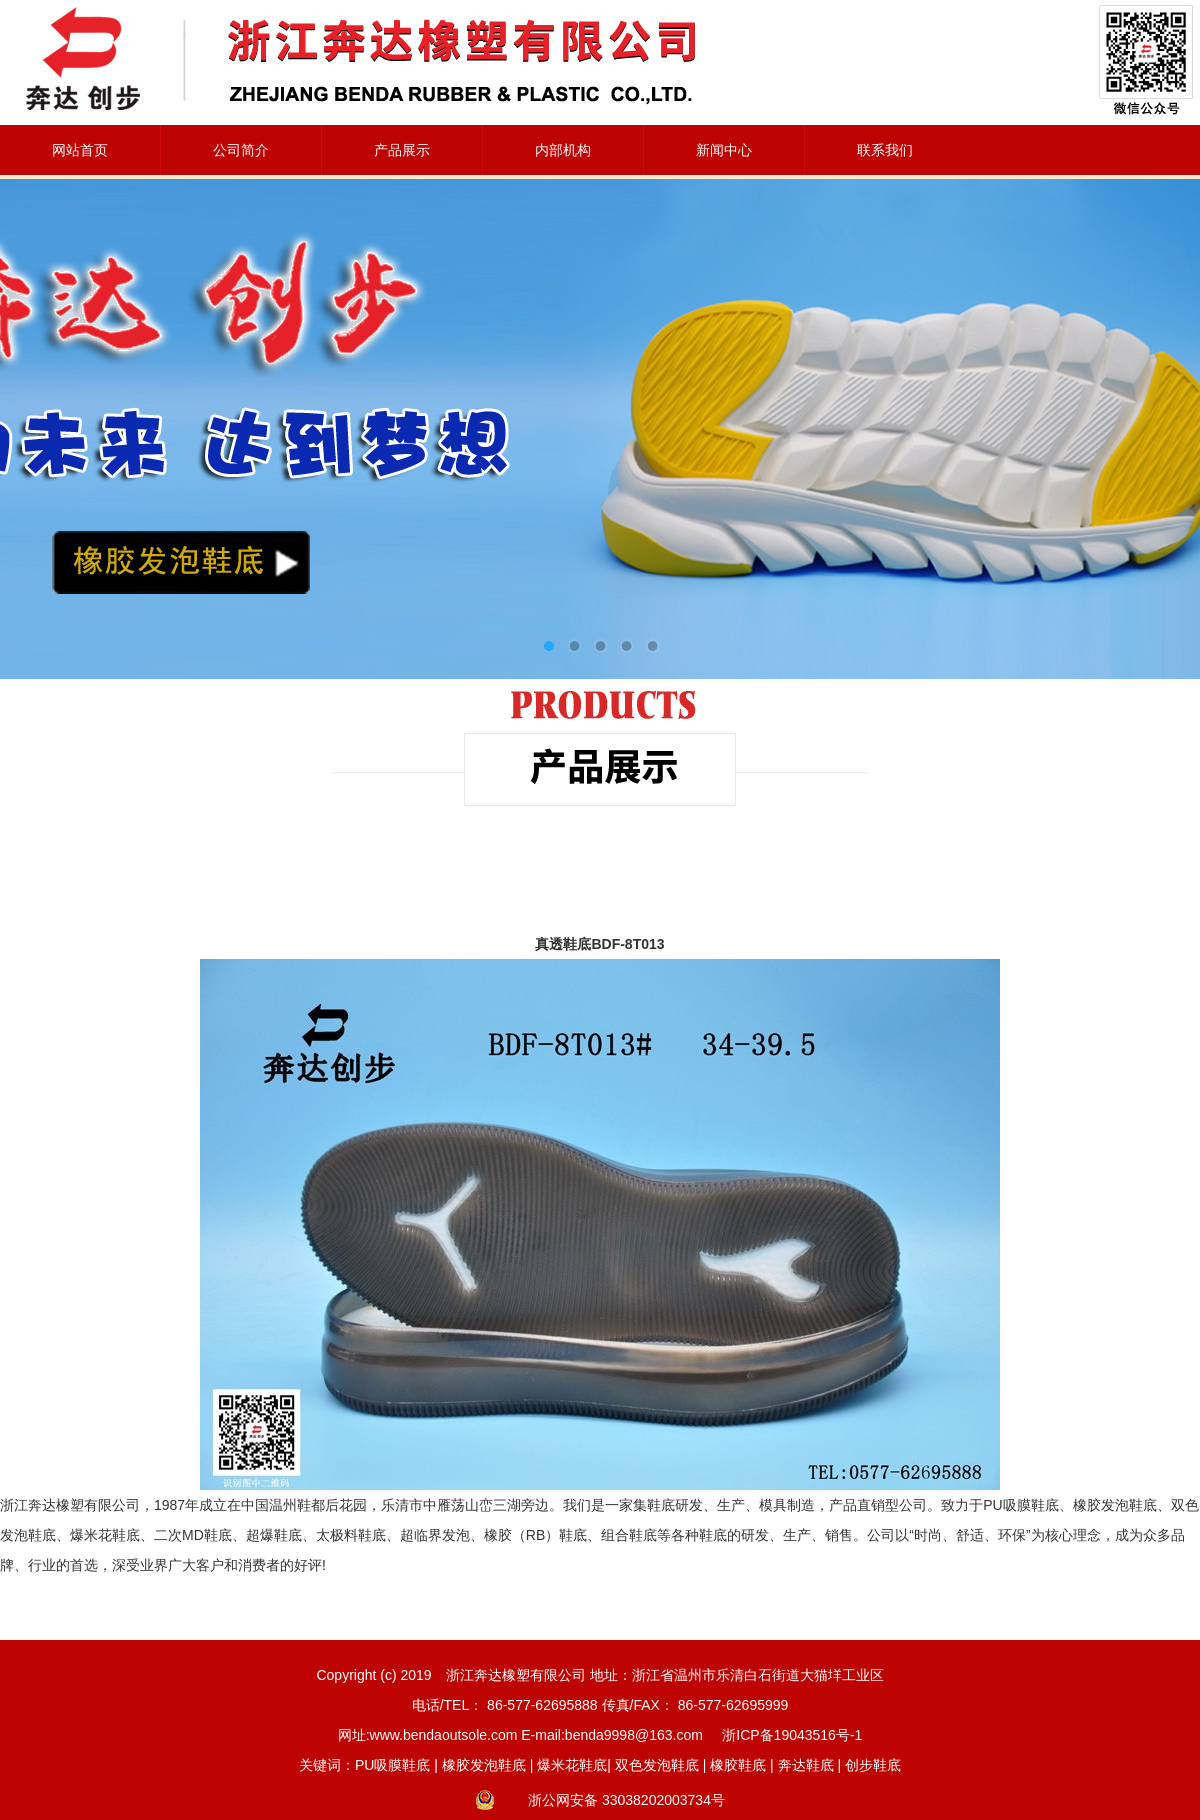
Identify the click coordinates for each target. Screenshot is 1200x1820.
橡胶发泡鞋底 (484, 1765)
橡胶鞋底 (738, 1765)
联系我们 (885, 150)
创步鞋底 (873, 1765)
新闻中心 (724, 150)
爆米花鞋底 (572, 1765)
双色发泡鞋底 (657, 1765)
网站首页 (80, 150)
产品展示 (402, 150)
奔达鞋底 (806, 1765)
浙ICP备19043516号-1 (792, 1735)
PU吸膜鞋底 (392, 1765)
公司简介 (241, 150)
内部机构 (563, 150)
